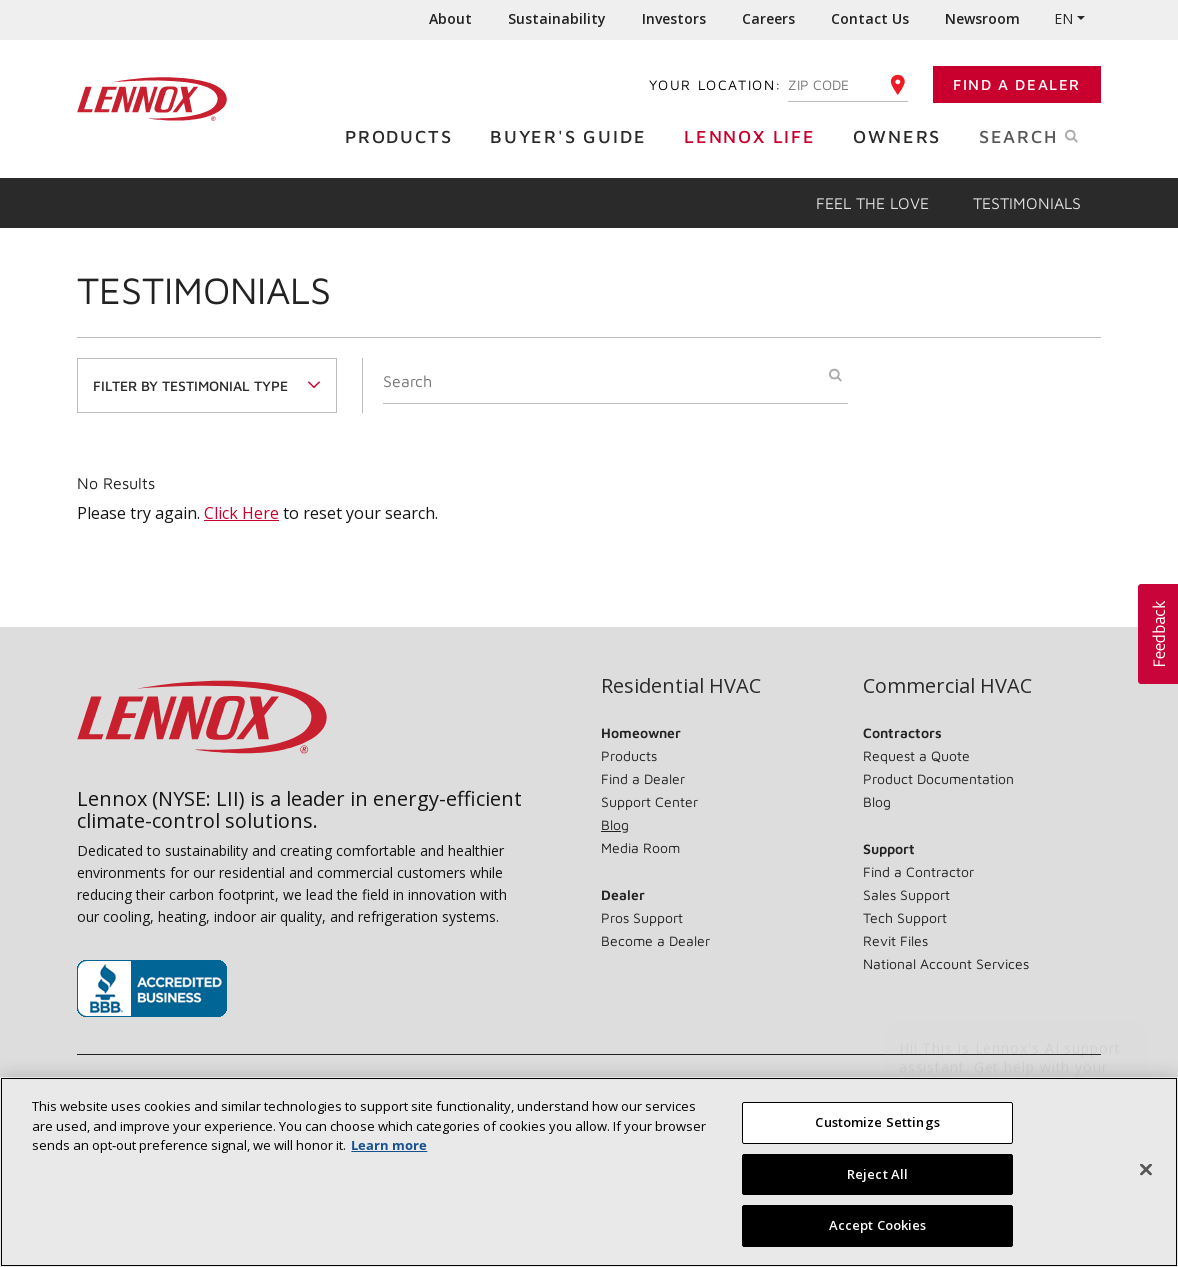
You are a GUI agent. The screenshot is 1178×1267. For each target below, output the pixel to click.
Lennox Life (755, 135)
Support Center (649, 801)
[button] (1158, 634)
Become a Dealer (655, 940)
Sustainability (557, 18)
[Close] (1146, 1170)
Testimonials (1027, 203)
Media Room (640, 847)
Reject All (877, 1174)
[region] (589, 1172)
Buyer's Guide (573, 135)
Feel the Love (872, 203)
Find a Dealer (1017, 84)
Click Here (241, 513)
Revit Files (895, 940)
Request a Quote (916, 755)
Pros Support (642, 917)
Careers (768, 18)
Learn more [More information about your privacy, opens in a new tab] (389, 1145)
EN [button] (1063, 18)
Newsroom (982, 18)
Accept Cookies (878, 1225)
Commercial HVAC (947, 686)
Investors (674, 18)
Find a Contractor (918, 871)
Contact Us (870, 18)
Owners (902, 135)
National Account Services (946, 963)
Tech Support (905, 917)
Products (403, 135)
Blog (615, 824)
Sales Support (906, 894)
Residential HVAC (681, 686)
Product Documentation (938, 778)
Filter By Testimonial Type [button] (190, 385)
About (450, 18)
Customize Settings (877, 1122)
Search (1050, 135)
